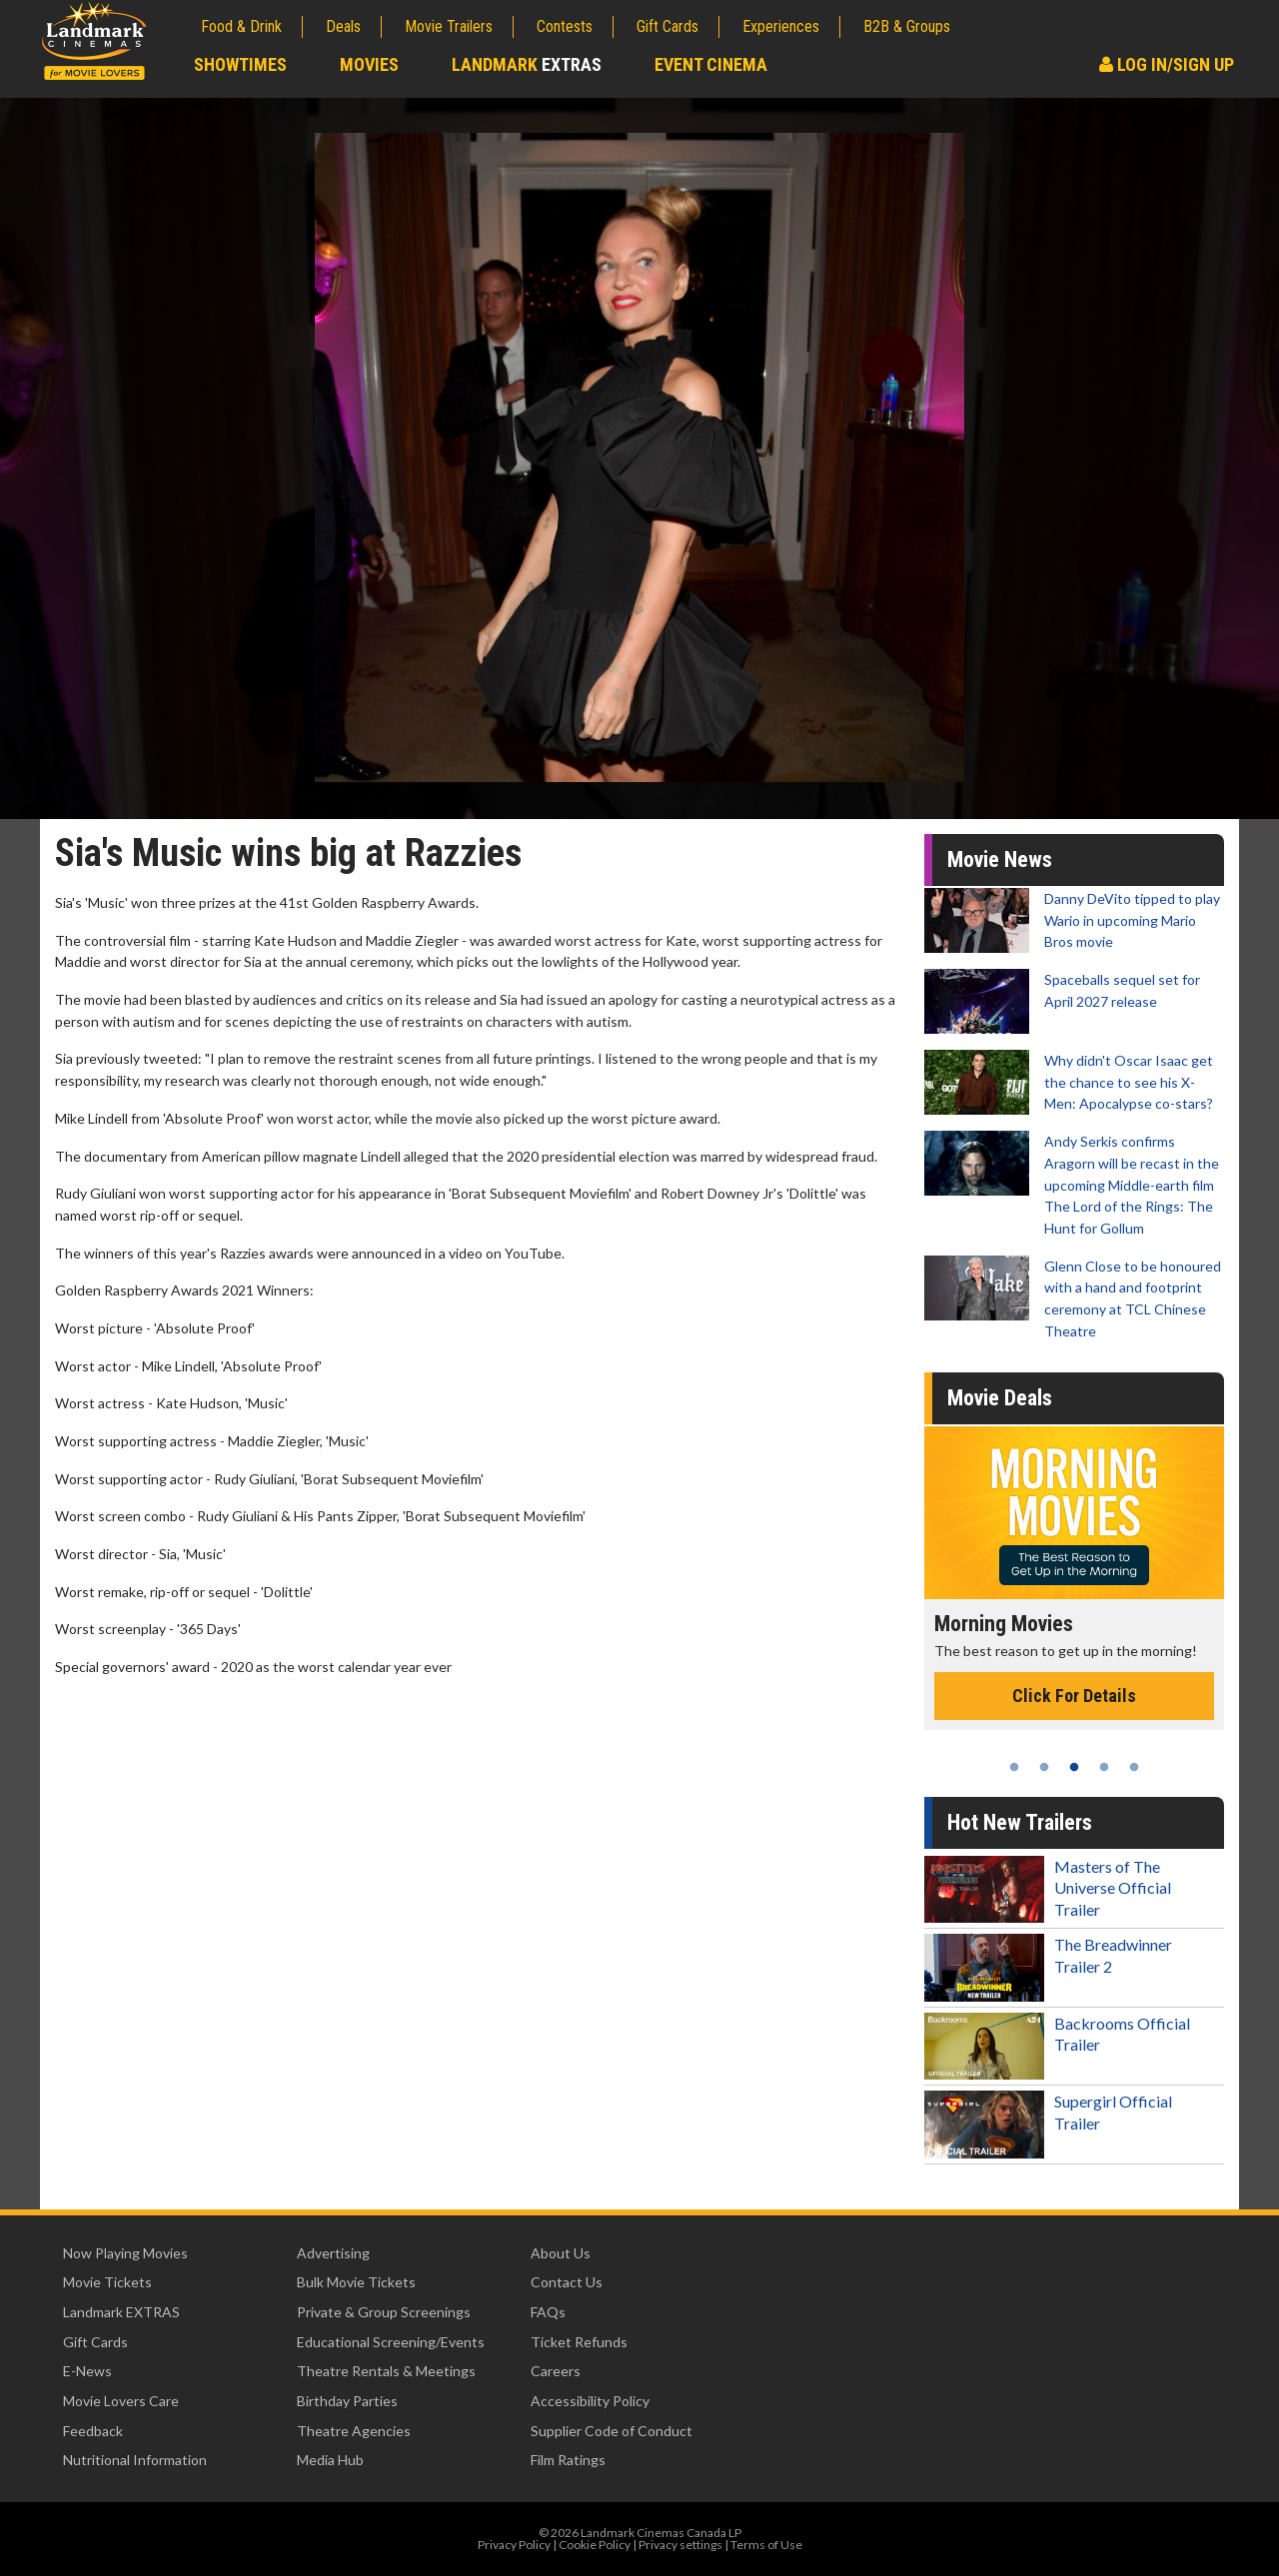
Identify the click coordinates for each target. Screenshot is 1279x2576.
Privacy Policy (514, 2544)
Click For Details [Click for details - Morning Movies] (1074, 1695)
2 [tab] (1044, 1767)
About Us (561, 2252)
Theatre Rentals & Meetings (386, 2370)
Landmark (527, 64)
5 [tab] (1134, 1767)
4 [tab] (1104, 1767)
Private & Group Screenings (384, 2311)
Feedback (93, 2430)
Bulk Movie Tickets (356, 2281)
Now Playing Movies (125, 2252)
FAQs (548, 2311)
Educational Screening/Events (391, 2341)
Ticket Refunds (579, 2341)
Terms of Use (766, 2544)
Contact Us (567, 2281)
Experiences (780, 26)
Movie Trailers (449, 26)
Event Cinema (710, 64)
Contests (565, 26)
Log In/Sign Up (1166, 64)
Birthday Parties (347, 2400)
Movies (369, 64)
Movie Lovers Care (121, 2400)
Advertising (333, 2252)
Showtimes (240, 64)
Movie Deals (999, 1397)
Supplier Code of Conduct (611, 2430)
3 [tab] (1074, 1767)
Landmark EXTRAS (121, 2311)
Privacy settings (680, 2544)
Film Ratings (568, 2459)
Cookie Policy (595, 2544)
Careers (556, 2370)
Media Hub (330, 2459)
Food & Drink (241, 26)
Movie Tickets (107, 2281)
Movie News (999, 859)
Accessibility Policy (590, 2400)
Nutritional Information (135, 2459)
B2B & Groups (906, 26)
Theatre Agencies (354, 2430)
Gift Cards (667, 26)
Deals (343, 26)
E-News (87, 2370)
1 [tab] (1014, 1767)
